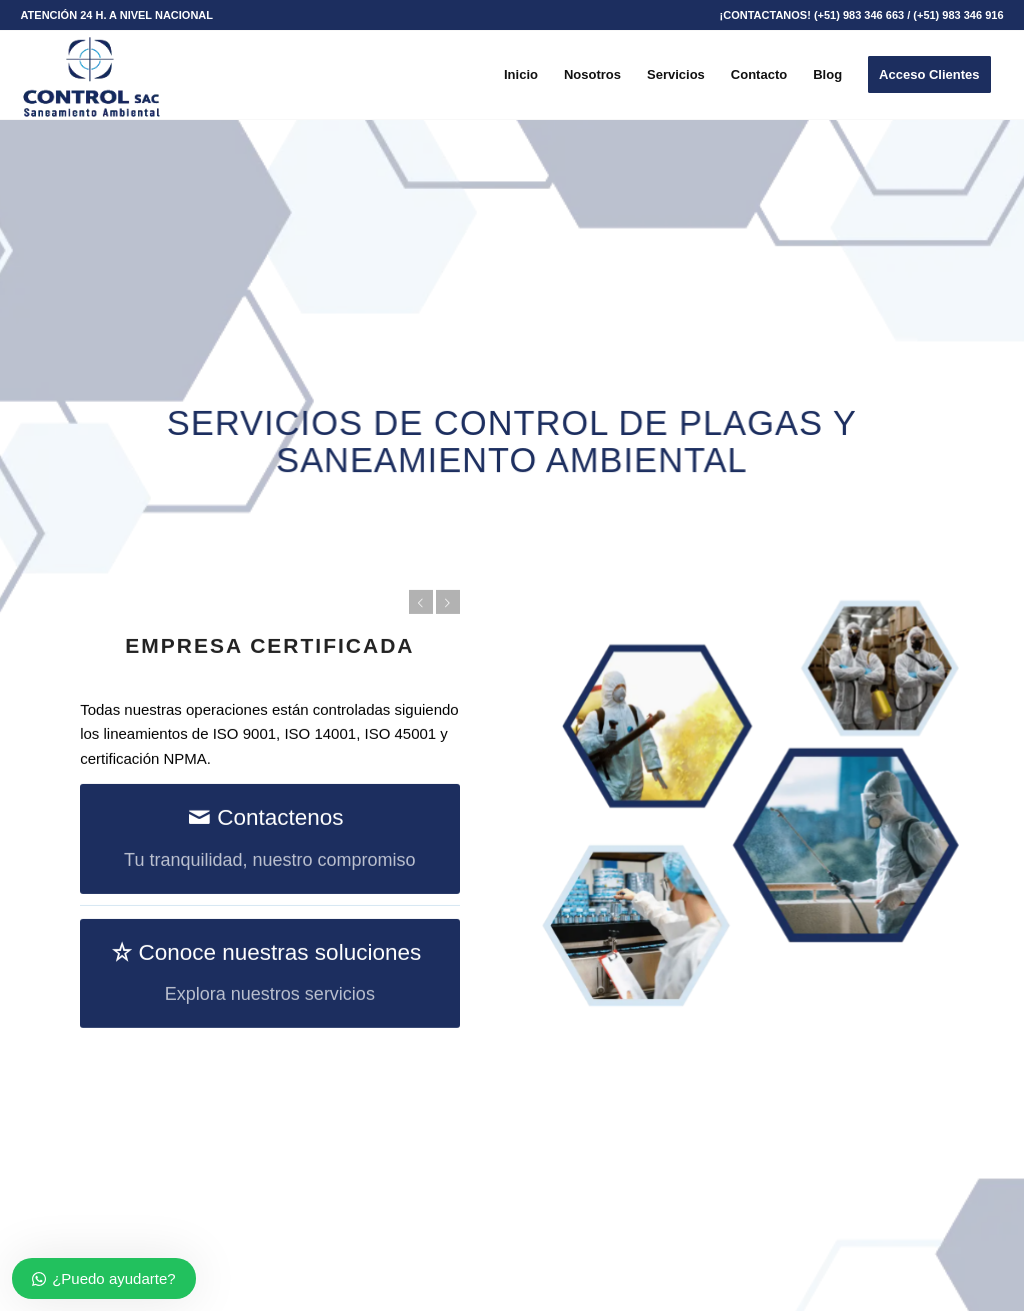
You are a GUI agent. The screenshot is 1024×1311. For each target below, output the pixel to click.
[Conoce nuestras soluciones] (269, 974)
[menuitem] (116, 15)
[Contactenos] (269, 840)
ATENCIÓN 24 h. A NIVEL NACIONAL (116, 15)
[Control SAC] (90, 75)
